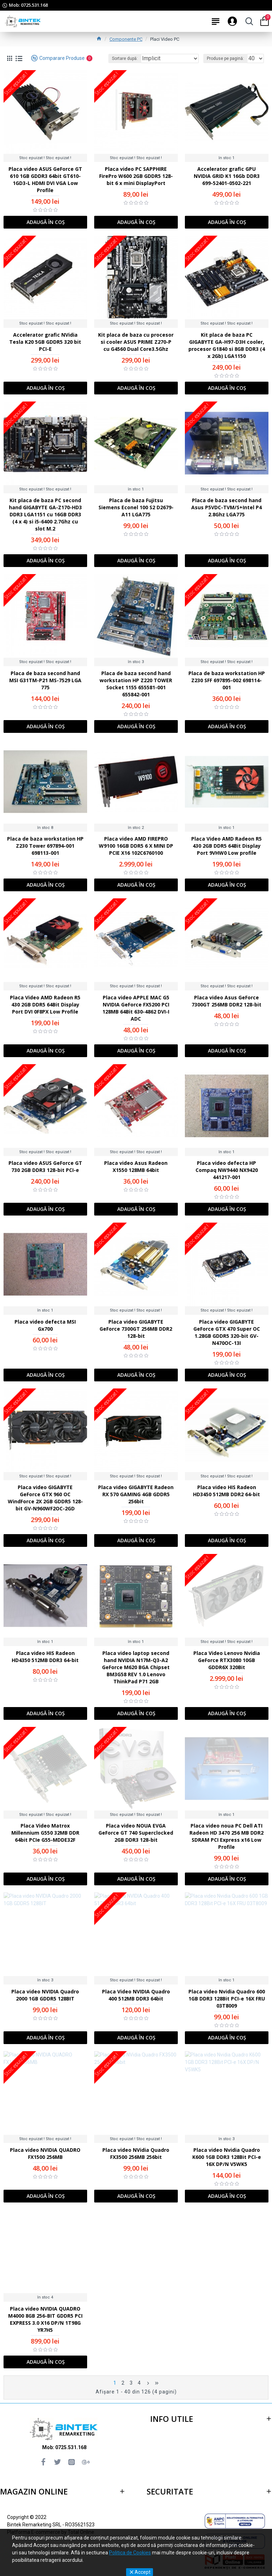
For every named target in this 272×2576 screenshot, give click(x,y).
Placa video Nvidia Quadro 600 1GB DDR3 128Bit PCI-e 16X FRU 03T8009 (226, 1998)
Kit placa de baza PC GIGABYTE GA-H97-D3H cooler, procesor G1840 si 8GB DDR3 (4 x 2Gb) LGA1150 (226, 345)
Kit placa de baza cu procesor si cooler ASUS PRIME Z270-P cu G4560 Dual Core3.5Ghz (136, 341)
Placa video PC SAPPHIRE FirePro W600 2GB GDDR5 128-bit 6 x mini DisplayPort (136, 175)
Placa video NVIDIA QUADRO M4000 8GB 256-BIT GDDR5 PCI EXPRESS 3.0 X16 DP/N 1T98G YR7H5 (45, 2319)
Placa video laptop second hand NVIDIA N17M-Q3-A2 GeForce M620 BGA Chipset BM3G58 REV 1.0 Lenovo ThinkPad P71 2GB (136, 1667)
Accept (143, 2572)
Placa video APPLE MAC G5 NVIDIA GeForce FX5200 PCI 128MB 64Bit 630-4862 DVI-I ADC (135, 1008)
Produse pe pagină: (225, 58)
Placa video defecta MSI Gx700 (45, 1325)
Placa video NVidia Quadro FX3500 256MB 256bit (135, 2153)
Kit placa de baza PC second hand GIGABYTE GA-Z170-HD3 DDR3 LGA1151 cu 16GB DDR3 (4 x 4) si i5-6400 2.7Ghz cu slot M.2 (45, 514)
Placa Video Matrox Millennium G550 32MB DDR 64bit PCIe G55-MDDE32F (45, 1832)
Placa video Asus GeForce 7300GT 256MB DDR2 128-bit (226, 1001)
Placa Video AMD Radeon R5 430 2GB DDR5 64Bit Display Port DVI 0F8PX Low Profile (45, 1004)
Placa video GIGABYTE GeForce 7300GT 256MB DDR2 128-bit (136, 1328)
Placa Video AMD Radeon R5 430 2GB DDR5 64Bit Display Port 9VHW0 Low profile (226, 845)
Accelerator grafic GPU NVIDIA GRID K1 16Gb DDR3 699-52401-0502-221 (227, 175)
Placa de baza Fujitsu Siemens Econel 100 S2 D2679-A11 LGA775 (136, 507)
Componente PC (125, 39)
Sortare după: (125, 58)
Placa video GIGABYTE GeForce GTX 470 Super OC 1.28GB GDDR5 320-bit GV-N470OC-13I (226, 1332)
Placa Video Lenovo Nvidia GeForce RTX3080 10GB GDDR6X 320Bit (226, 1660)
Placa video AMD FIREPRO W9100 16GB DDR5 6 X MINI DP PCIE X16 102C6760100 (136, 845)
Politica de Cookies (130, 2552)
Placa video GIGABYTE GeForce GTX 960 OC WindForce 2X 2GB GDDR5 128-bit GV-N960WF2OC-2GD (45, 1498)
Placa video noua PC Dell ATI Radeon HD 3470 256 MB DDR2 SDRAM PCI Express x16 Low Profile (226, 1836)
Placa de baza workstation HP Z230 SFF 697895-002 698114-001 (226, 680)
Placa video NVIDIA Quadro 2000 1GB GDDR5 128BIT (45, 1995)
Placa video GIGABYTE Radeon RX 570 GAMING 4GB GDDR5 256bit (136, 1494)
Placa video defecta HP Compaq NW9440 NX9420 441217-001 (227, 1170)
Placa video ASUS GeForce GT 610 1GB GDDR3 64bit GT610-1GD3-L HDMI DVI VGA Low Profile (45, 179)
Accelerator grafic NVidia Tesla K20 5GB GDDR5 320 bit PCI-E (45, 341)
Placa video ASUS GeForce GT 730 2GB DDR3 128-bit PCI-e (45, 1166)
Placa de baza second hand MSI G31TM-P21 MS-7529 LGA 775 (45, 680)
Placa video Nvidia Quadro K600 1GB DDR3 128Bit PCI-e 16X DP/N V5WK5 (226, 2156)
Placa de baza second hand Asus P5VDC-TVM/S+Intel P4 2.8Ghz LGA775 (226, 507)
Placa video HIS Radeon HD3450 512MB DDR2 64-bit (226, 1491)
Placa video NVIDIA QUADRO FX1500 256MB (45, 2153)
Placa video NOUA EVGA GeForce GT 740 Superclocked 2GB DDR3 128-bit (135, 1832)
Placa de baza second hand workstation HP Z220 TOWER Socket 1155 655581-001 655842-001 (136, 684)
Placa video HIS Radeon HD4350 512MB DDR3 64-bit (45, 1656)
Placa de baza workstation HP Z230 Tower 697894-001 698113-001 (45, 845)
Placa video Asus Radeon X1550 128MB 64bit (136, 1166)
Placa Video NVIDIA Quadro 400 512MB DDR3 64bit (136, 1995)
